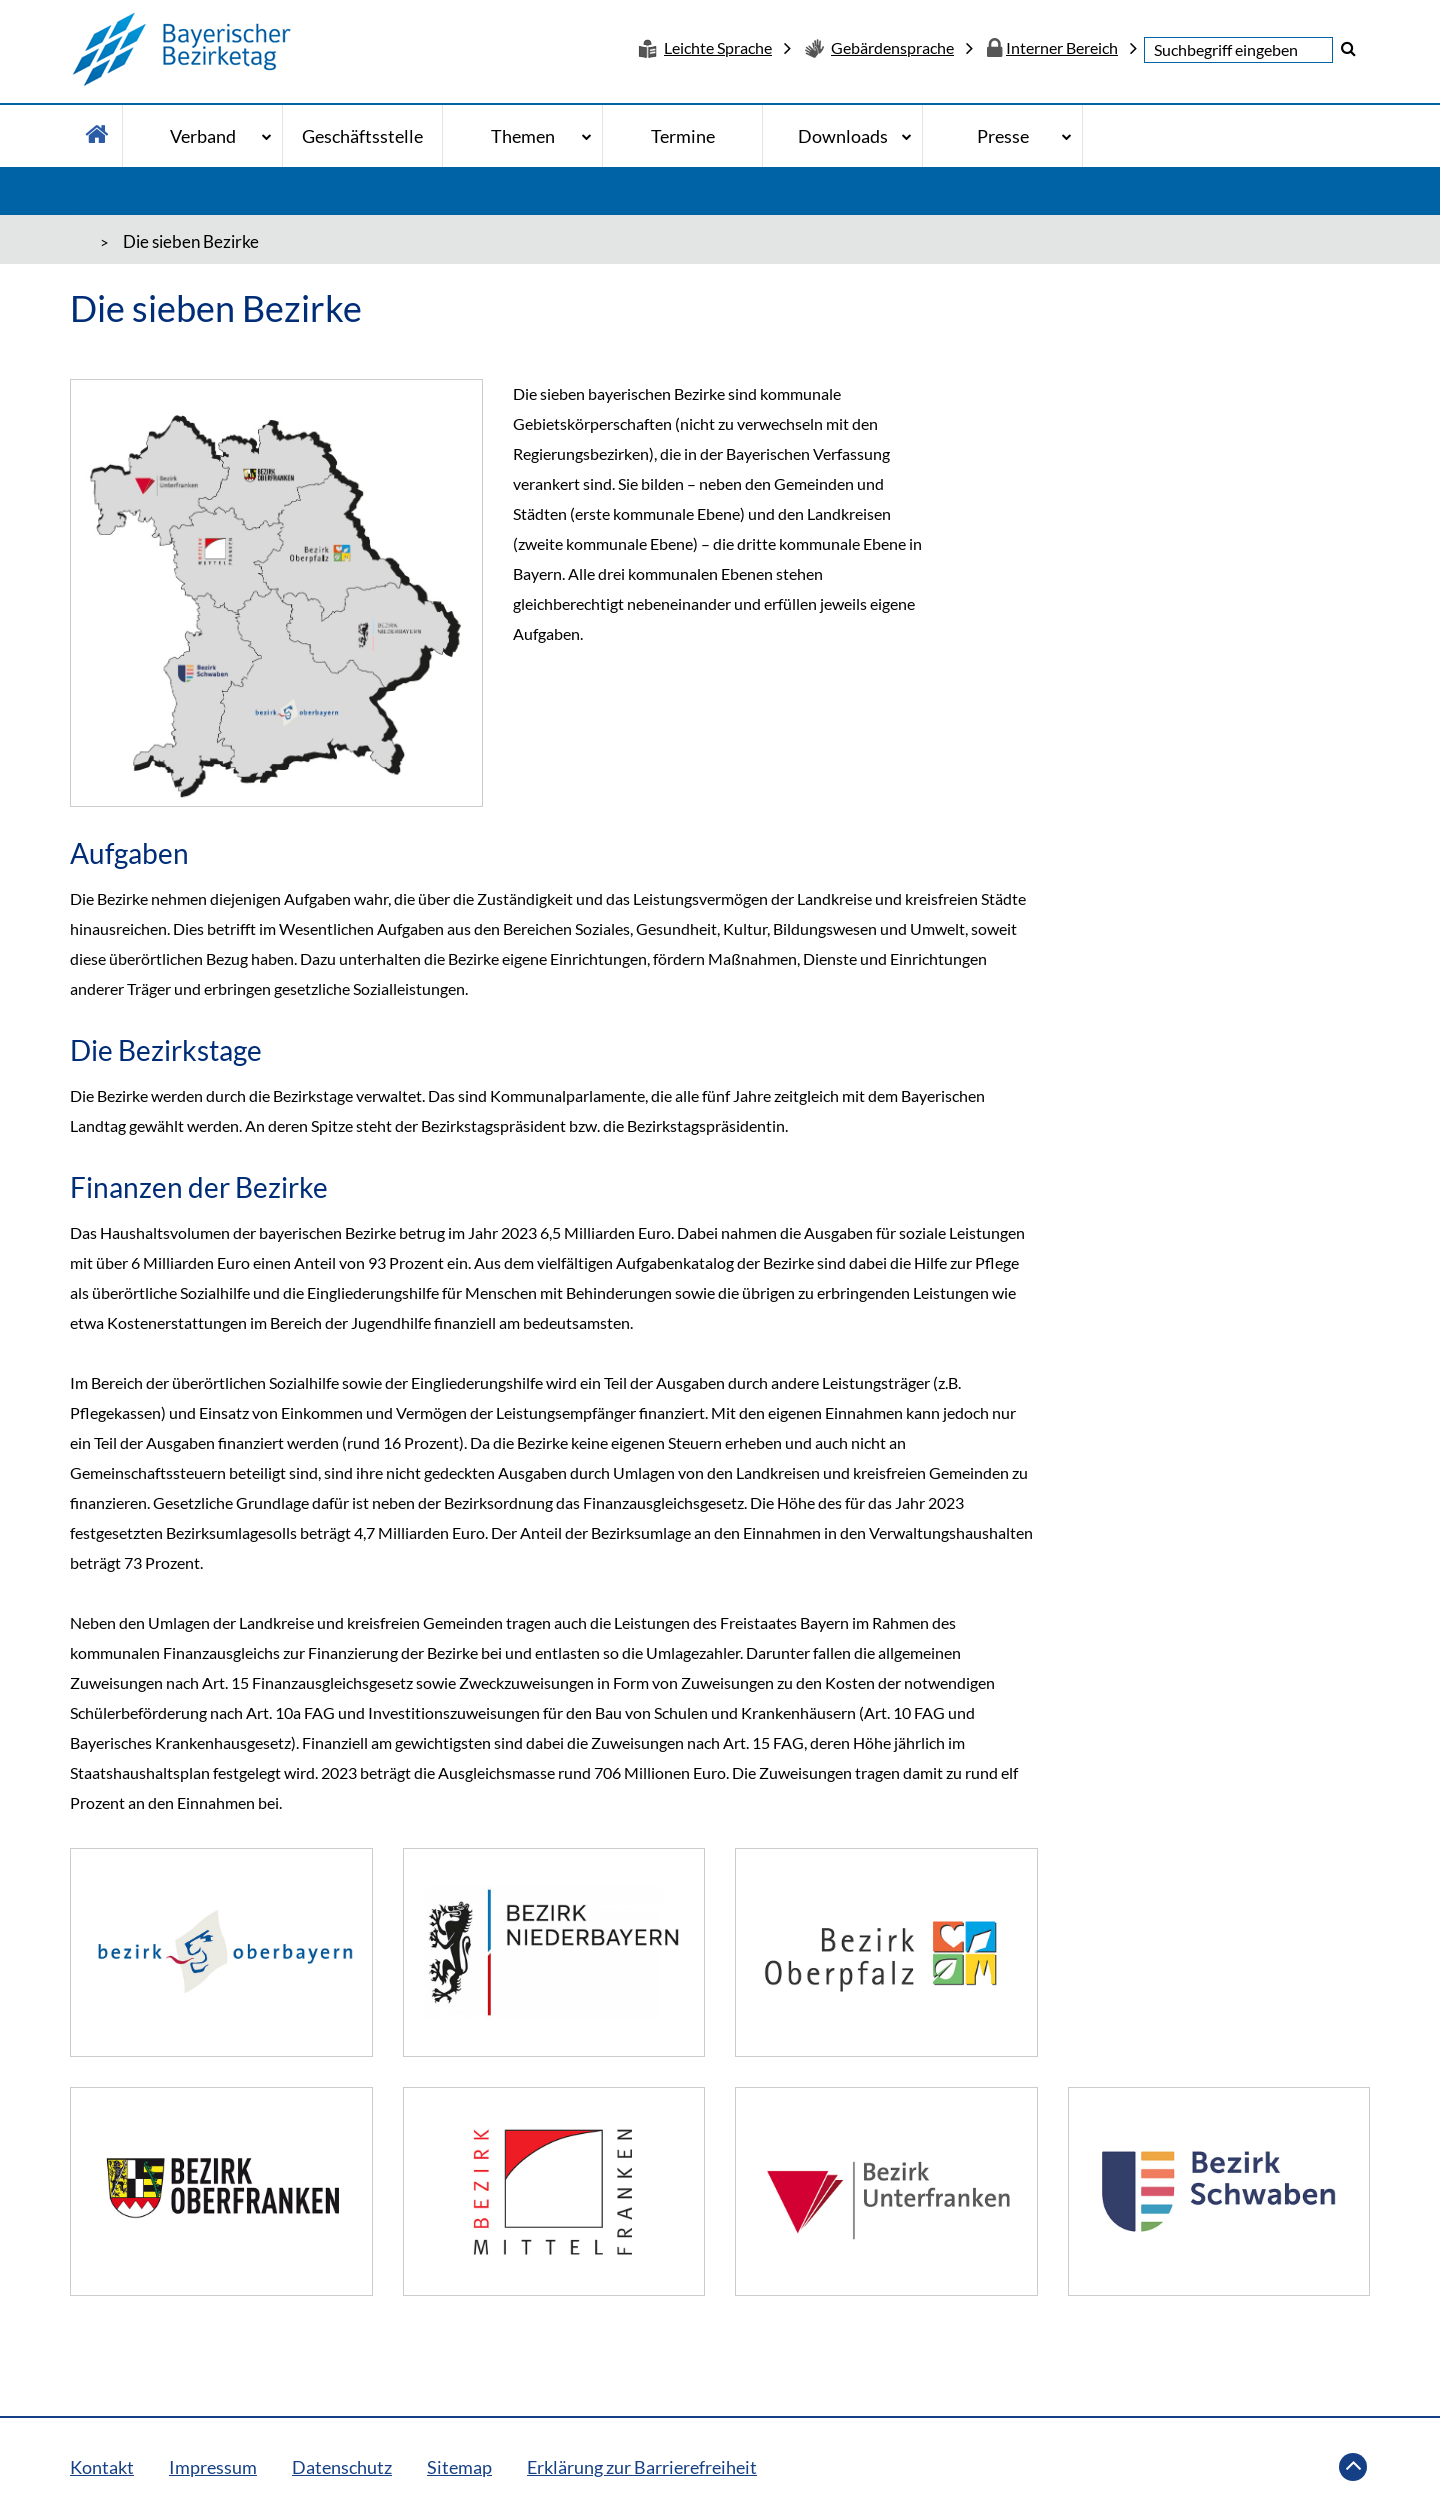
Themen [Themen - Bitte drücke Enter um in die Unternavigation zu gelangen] (523, 136)
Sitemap (459, 2467)
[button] (1348, 48)
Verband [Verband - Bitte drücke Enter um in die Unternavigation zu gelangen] (203, 136)
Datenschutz (342, 2467)
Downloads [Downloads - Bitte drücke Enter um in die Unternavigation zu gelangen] (843, 136)
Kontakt (102, 2467)
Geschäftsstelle (362, 136)
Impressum (213, 2467)
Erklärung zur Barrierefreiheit (642, 2467)
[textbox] (1238, 50)
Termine (683, 136)
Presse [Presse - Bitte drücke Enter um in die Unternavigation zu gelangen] (1003, 136)
